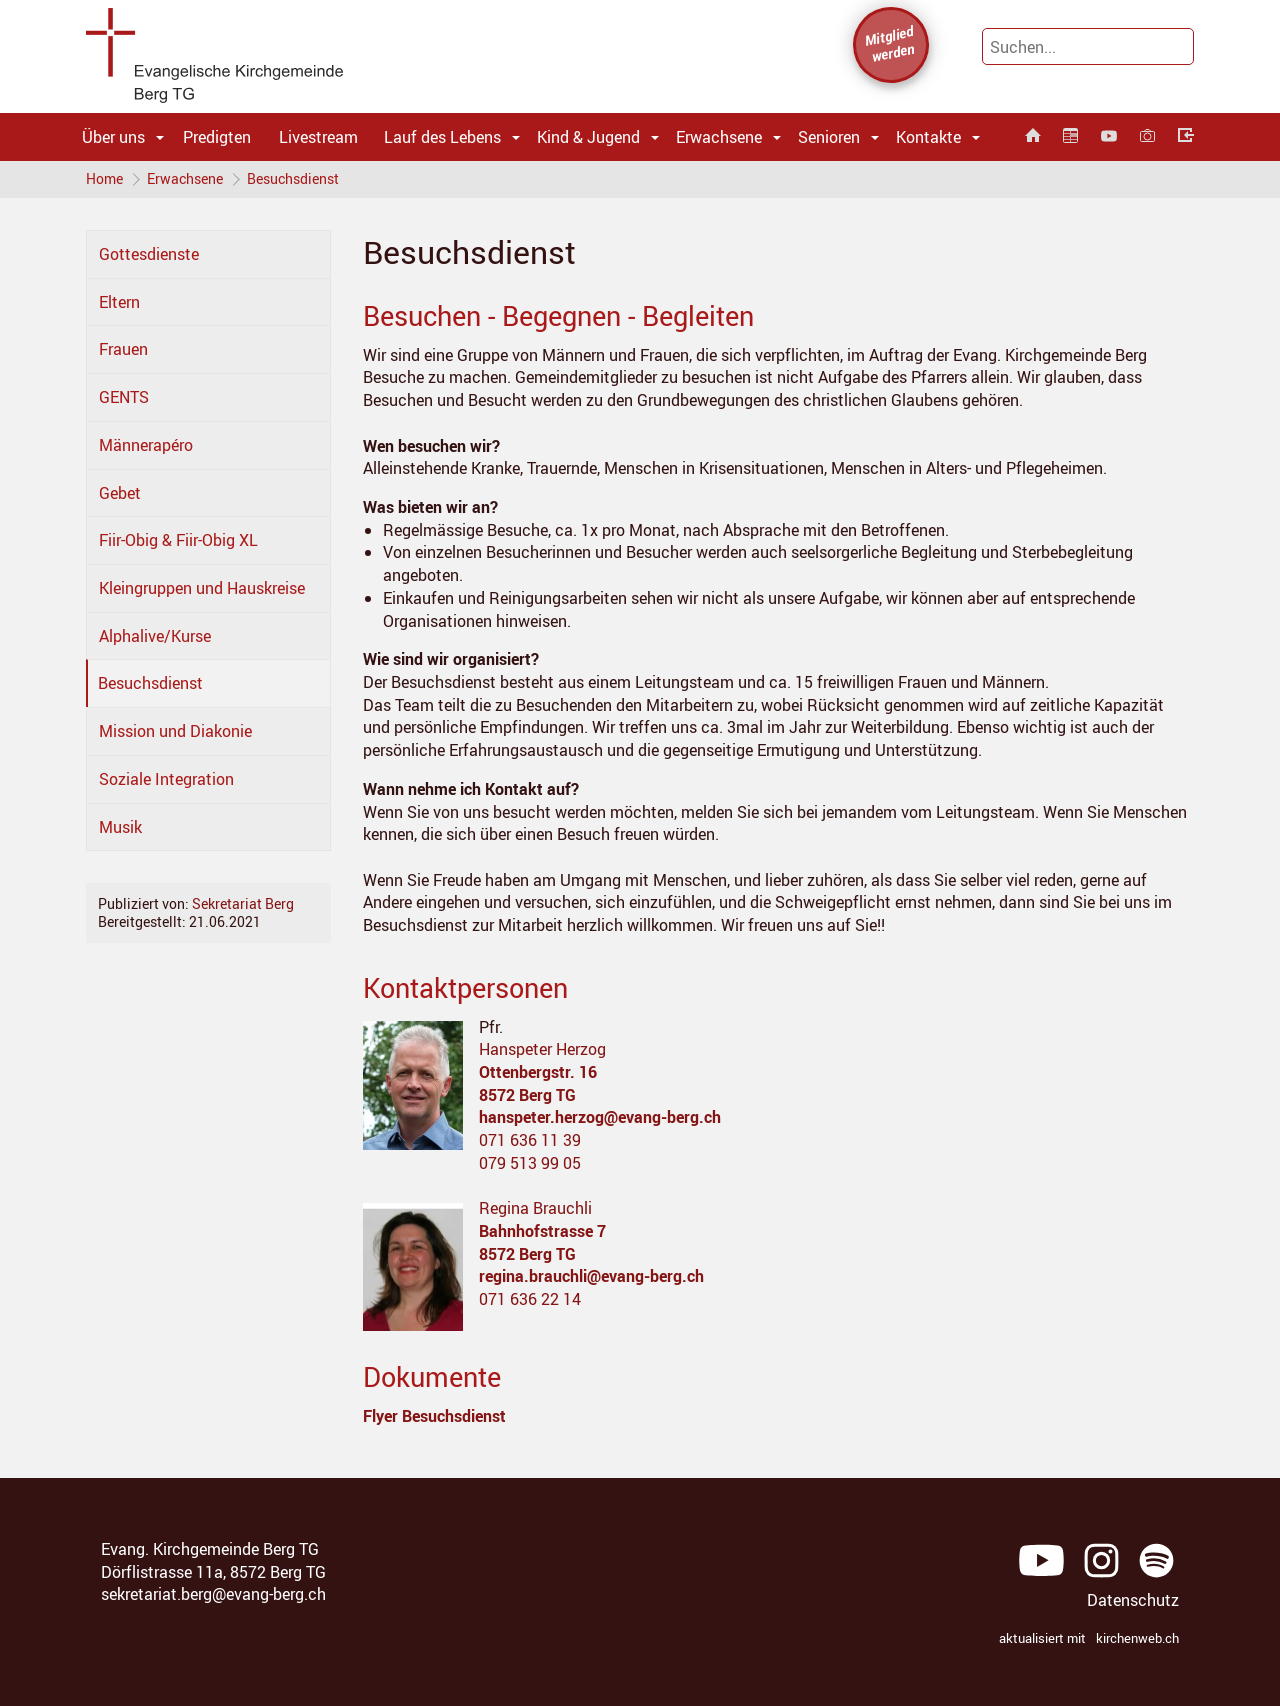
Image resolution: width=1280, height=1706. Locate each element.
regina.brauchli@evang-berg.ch (591, 1278)
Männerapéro (146, 447)
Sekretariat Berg (243, 905)
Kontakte (928, 137)
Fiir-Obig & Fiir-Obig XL (178, 542)
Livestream (318, 137)
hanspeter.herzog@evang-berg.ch (600, 1119)
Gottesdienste (149, 256)
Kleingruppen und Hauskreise (202, 590)
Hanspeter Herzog (542, 1051)
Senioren (829, 137)
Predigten (217, 137)
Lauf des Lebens (442, 137)
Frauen (123, 351)
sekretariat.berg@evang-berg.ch (213, 1596)
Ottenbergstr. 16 (538, 1074)
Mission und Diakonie (175, 733)
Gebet (120, 494)
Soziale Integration (166, 781)
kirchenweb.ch (1137, 1640)
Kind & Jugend (588, 137)
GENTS (124, 399)
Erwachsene (719, 137)
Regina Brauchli (535, 1210)
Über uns (113, 137)
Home (104, 179)
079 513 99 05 (530, 1165)
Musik (120, 828)
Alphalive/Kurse (155, 638)
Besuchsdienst (297, 179)
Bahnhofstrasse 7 (542, 1233)
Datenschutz (1133, 1602)
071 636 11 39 (530, 1142)
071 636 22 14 (530, 1301)
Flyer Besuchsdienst (434, 1418)
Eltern (119, 304)
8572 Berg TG (527, 1096)
